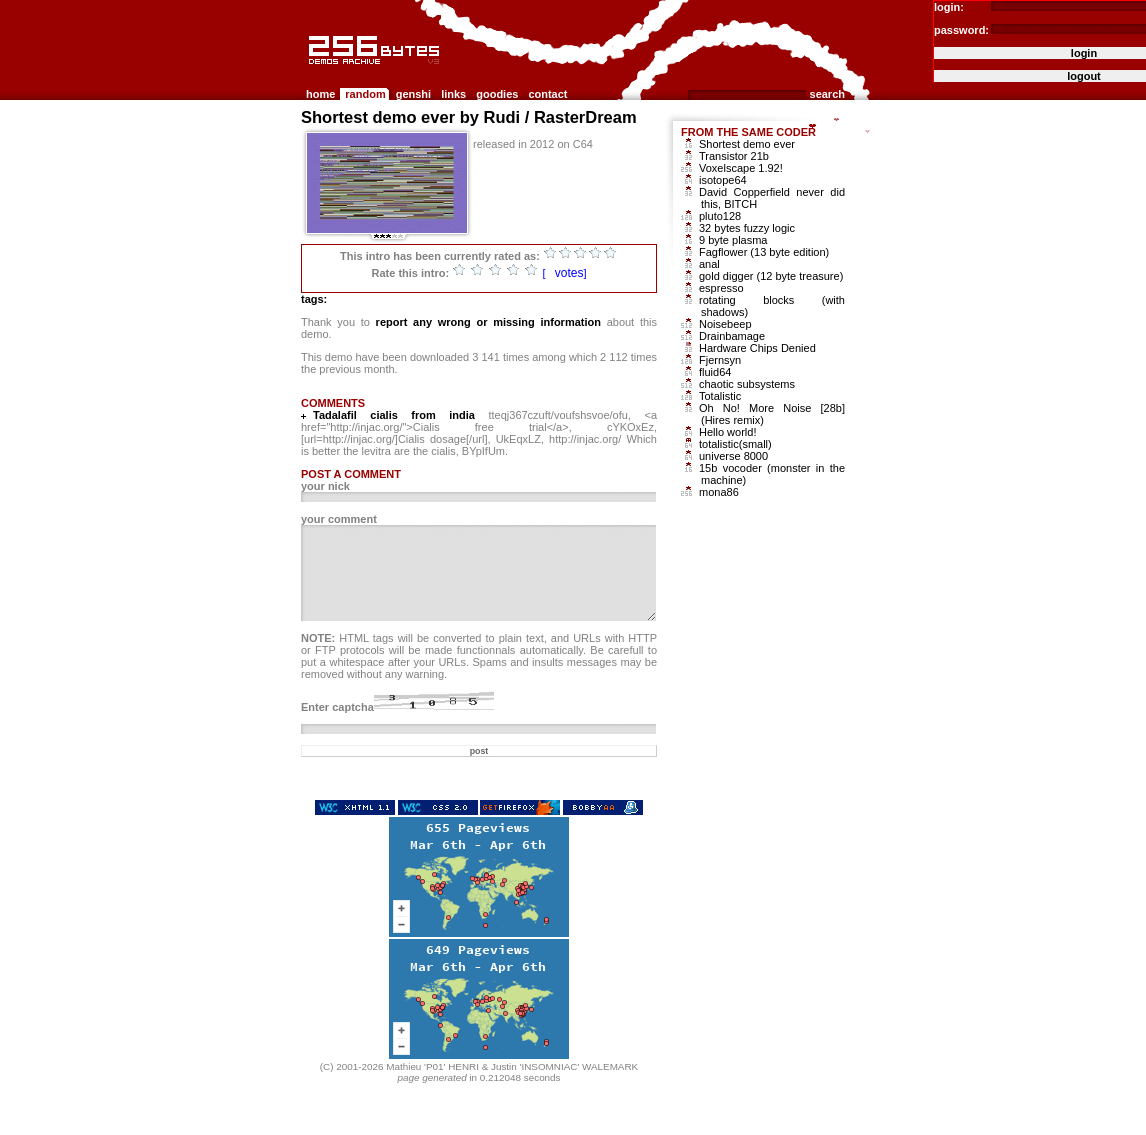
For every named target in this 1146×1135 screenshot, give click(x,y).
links (453, 94)
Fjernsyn (720, 360)
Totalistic (720, 396)
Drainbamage (732, 336)
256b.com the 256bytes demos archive (310, 72)
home (320, 94)
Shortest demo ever (747, 144)
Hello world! (727, 432)
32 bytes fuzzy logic (747, 228)
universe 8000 (733, 456)
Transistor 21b (734, 156)
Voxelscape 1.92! (741, 168)
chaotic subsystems (747, 384)
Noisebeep (725, 324)
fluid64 (715, 372)
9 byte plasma (733, 240)
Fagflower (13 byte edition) (764, 252)
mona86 (719, 492)
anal (709, 264)
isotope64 (723, 180)
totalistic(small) (735, 444)
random (365, 94)
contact (547, 94)
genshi (413, 94)
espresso (721, 288)
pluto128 (720, 216)
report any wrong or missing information (488, 322)
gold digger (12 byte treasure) (771, 276)
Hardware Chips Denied (757, 348)
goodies (497, 94)
